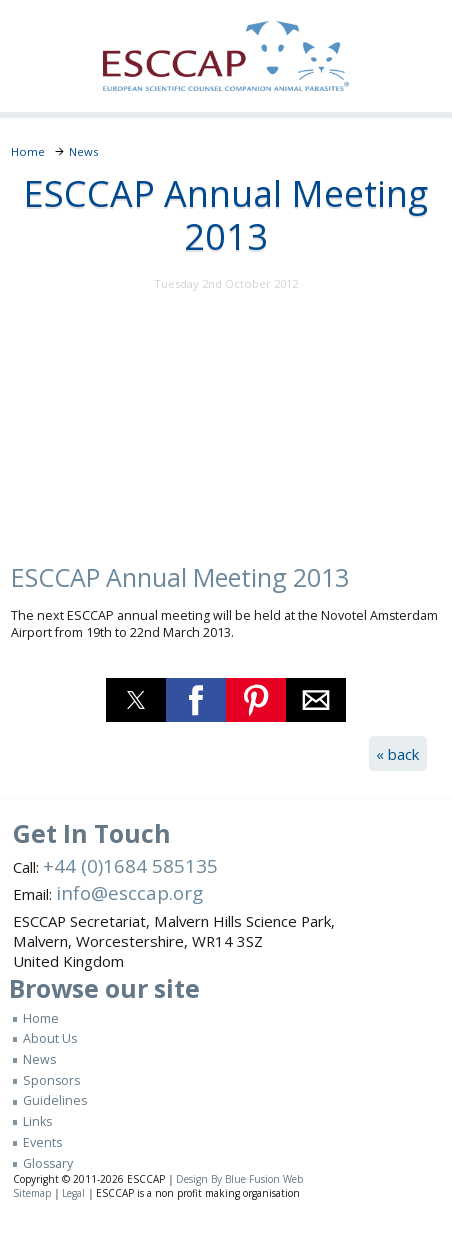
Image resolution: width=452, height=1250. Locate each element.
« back (397, 754)
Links (37, 1121)
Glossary (48, 1163)
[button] (136, 700)
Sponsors (51, 1080)
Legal (73, 1193)
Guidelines (55, 1100)
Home (41, 1018)
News (39, 1059)
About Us (50, 1038)
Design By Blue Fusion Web (239, 1179)
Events (42, 1142)
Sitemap (32, 1193)
